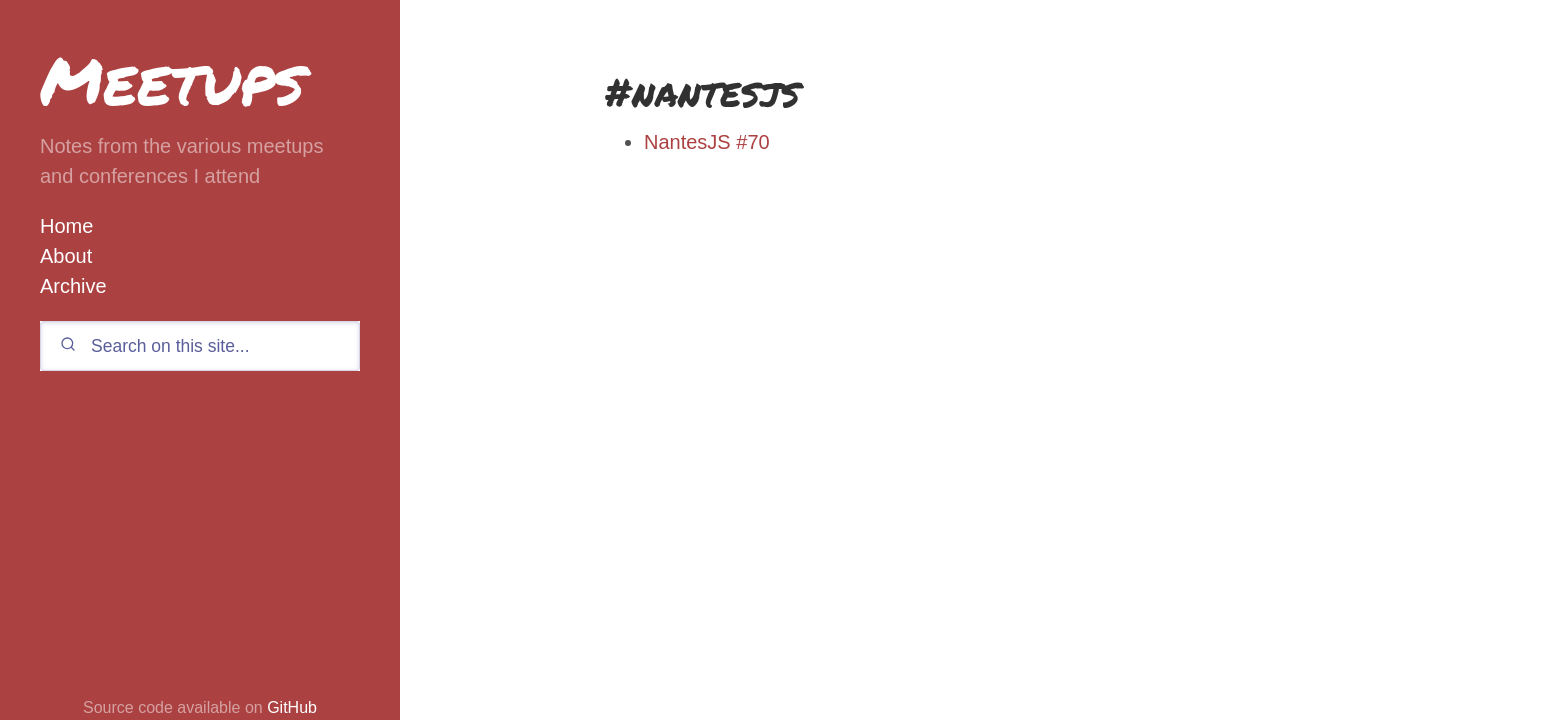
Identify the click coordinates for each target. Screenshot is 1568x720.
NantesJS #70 (707, 142)
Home (66, 226)
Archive (73, 286)
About (66, 256)
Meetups (172, 80)
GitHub (292, 707)
